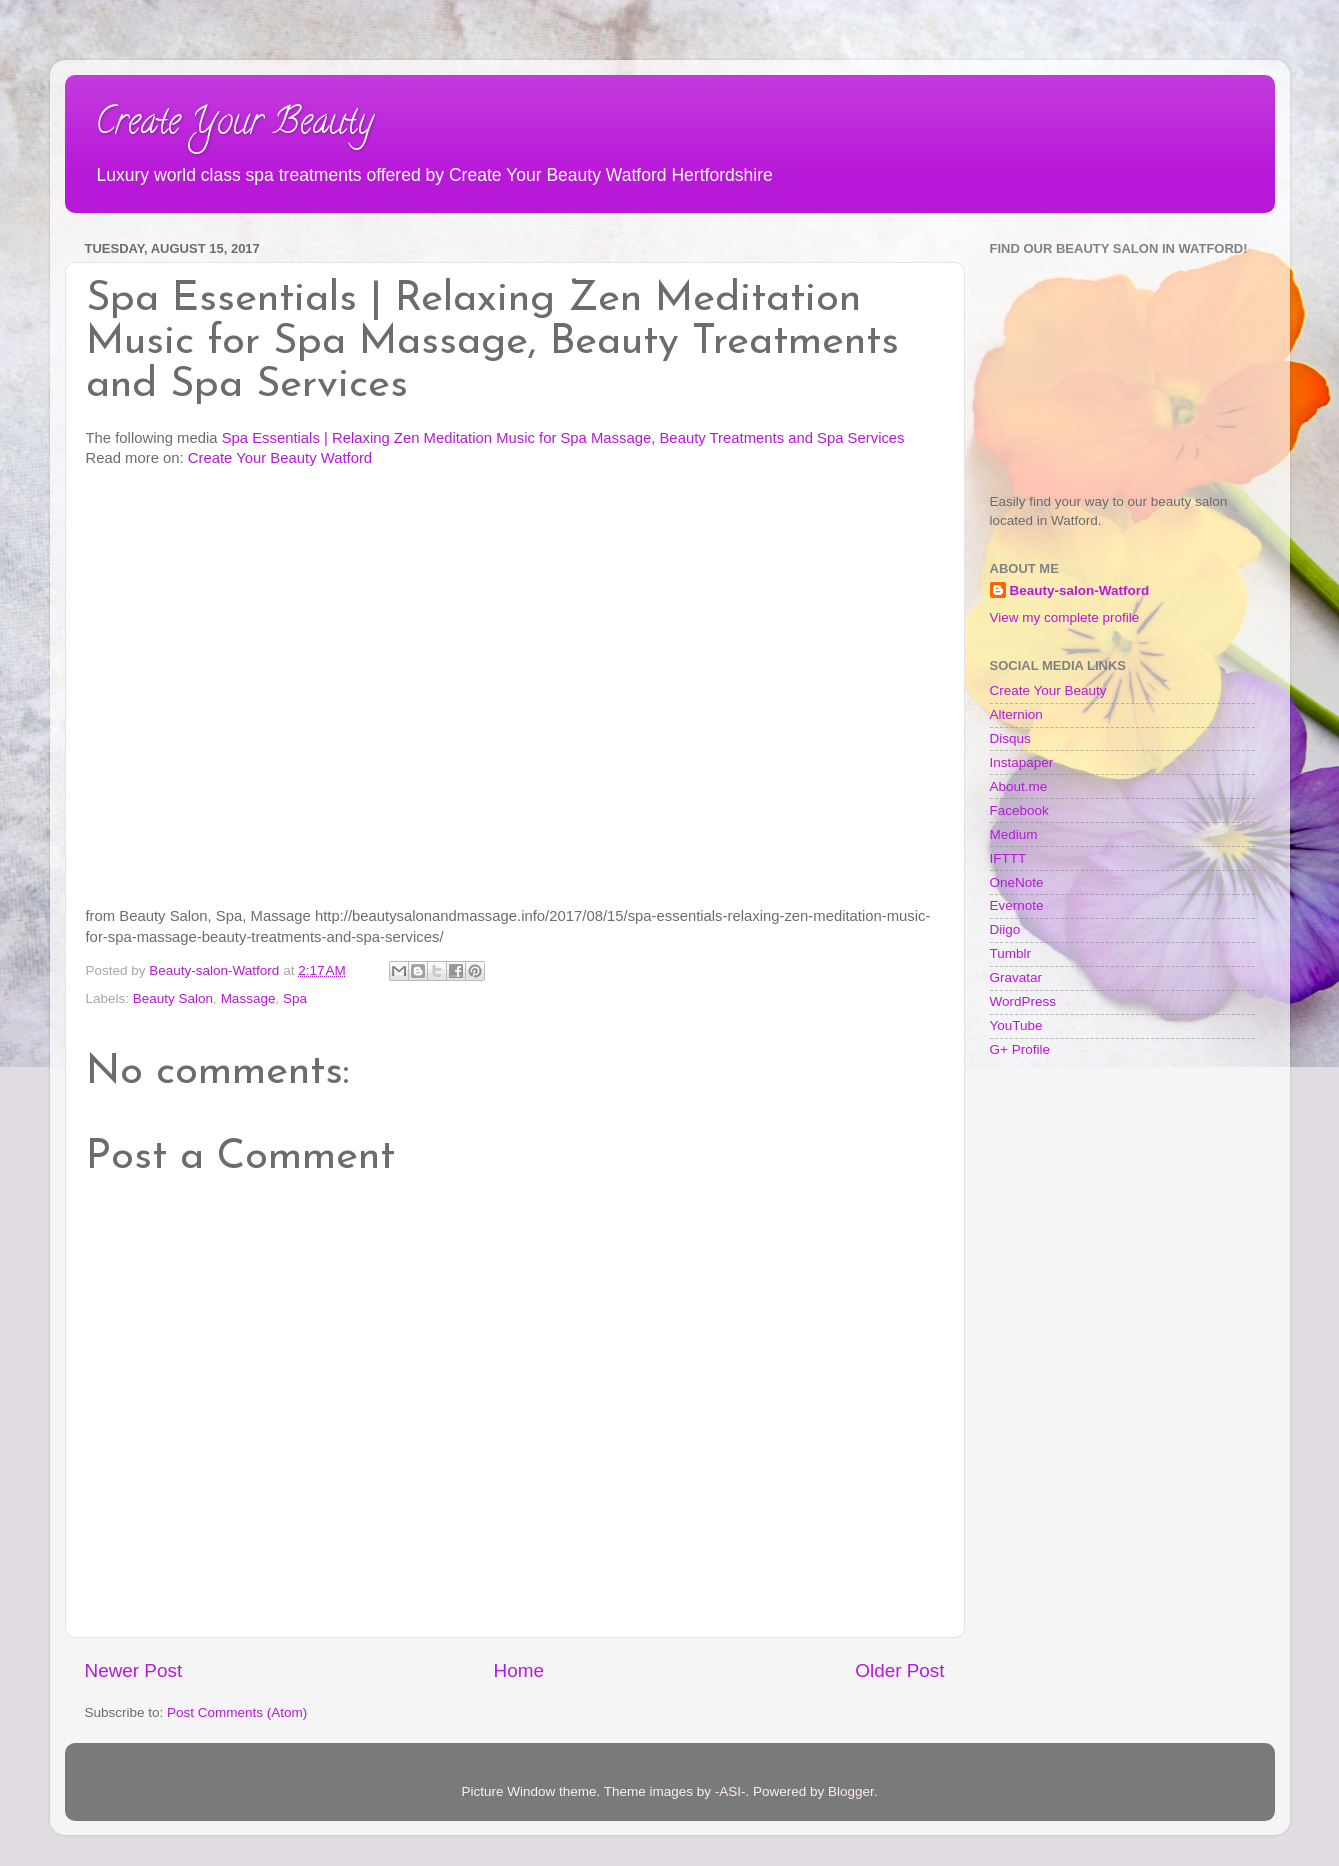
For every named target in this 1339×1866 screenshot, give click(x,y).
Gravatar (1016, 977)
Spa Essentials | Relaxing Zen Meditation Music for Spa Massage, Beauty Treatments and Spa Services (563, 438)
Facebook (1019, 810)
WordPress (1023, 1001)
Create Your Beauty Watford (280, 458)
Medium (1014, 834)
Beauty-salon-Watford (1080, 590)
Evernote (1017, 905)
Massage (248, 998)
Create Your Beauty (234, 125)
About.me (1019, 786)
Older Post (899, 1670)
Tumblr (1011, 953)
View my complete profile (1065, 617)
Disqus (1010, 738)
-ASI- (730, 1791)
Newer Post (134, 1670)
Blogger (851, 1791)
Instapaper (1022, 762)
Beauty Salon (173, 998)
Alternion (1016, 714)
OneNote (1017, 882)
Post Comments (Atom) (237, 1712)
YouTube (1016, 1025)
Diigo (1005, 929)
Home (519, 1670)
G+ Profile (1020, 1049)
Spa (295, 998)
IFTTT (1008, 858)
